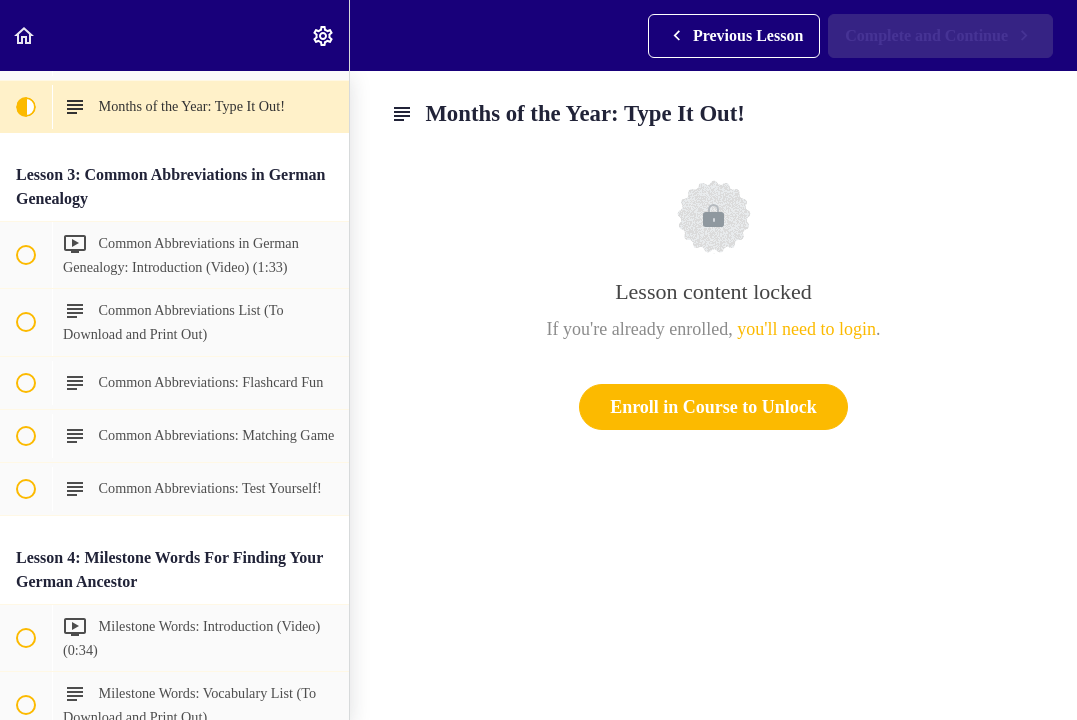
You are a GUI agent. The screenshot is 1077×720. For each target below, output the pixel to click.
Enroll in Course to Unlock (713, 407)
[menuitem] (324, 35)
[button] (25, 35)
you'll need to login (806, 329)
